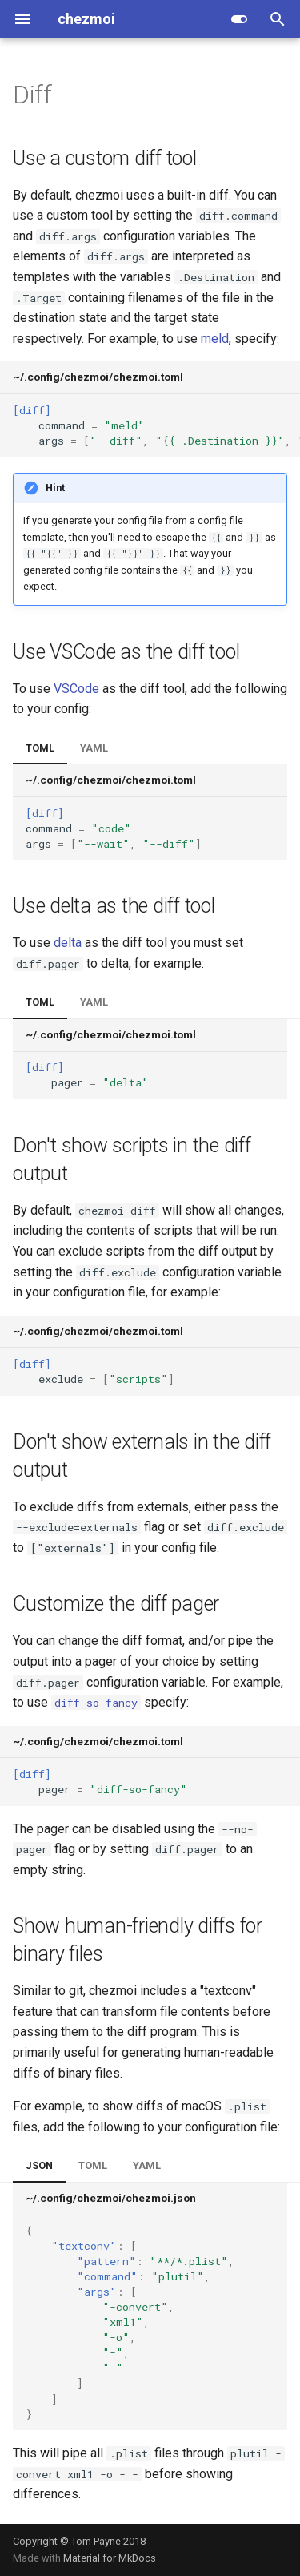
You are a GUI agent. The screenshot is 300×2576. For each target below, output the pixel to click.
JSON (39, 2165)
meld (215, 338)
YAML (94, 748)
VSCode (76, 688)
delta (68, 942)
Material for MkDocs (109, 2558)
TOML (40, 748)
